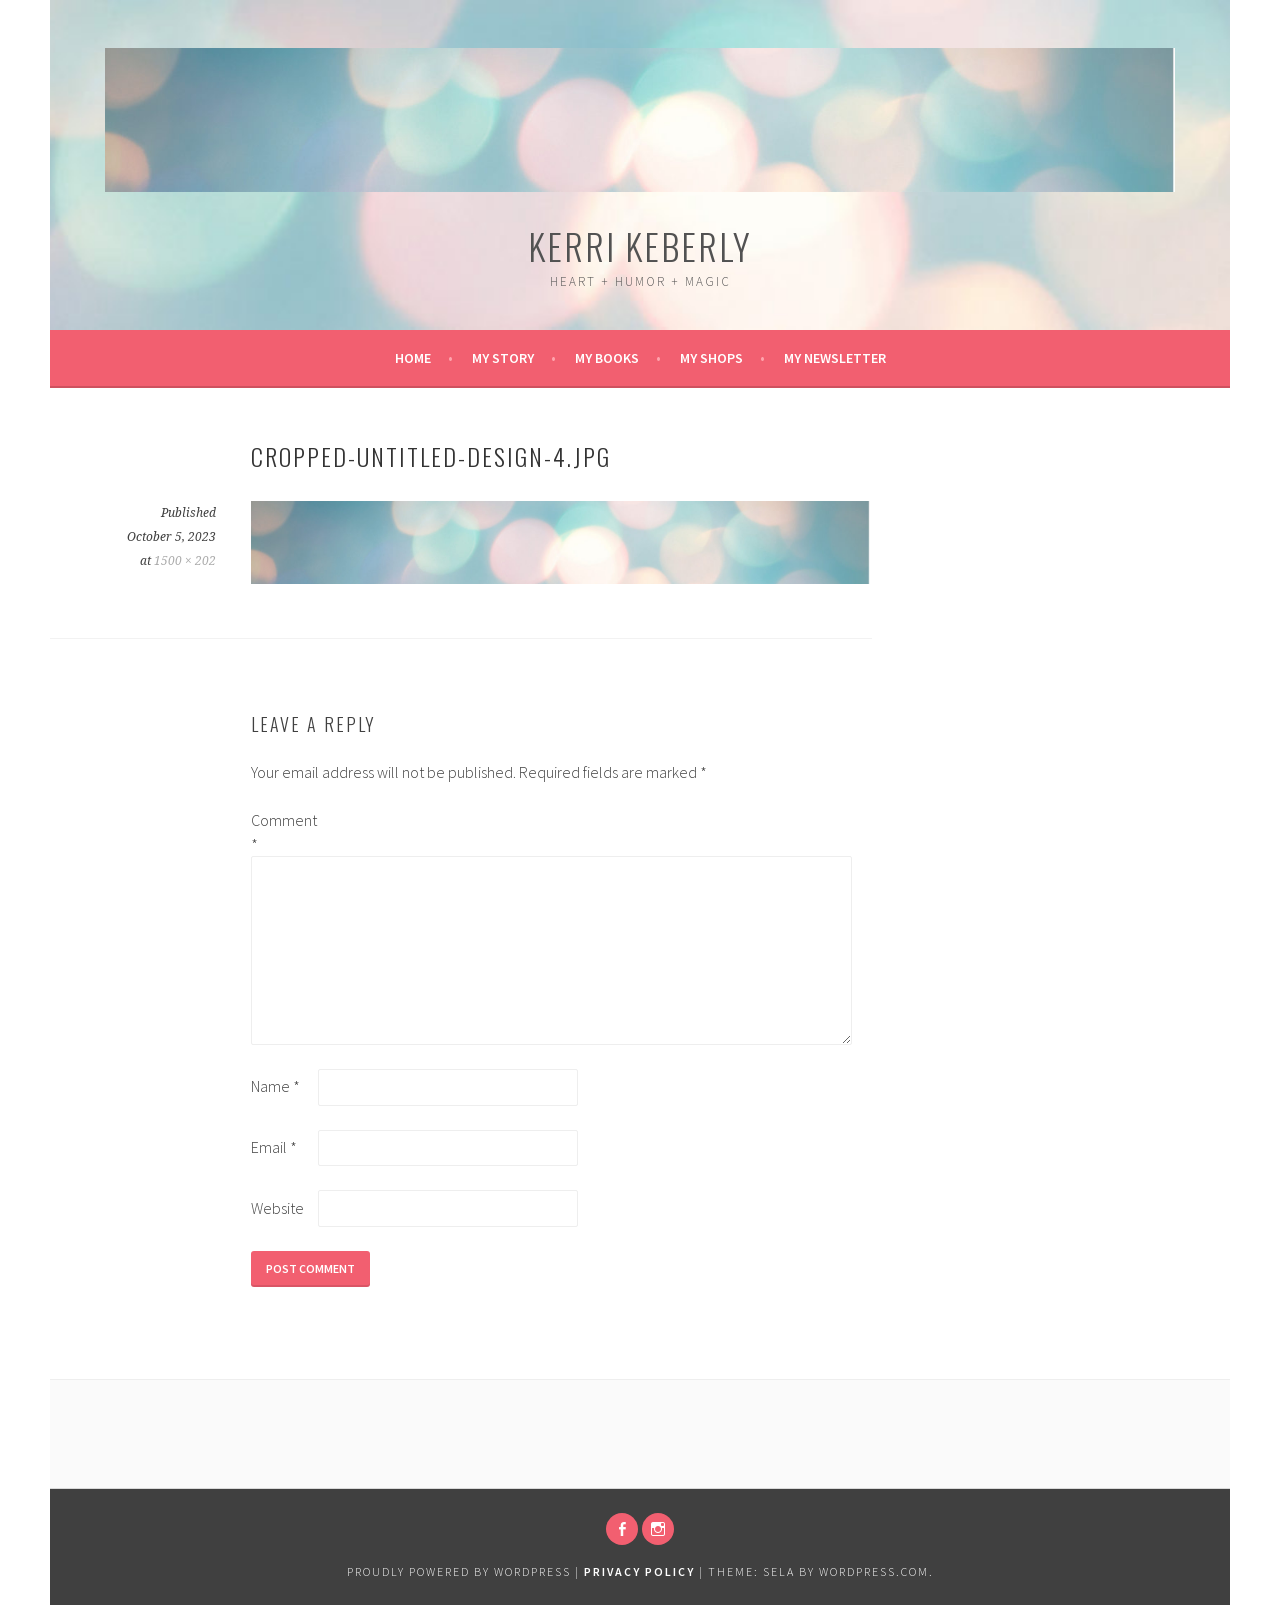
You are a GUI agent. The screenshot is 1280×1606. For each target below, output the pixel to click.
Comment (283, 832)
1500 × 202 (185, 561)
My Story (503, 358)
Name (275, 1086)
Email (274, 1147)
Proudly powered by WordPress (459, 1571)
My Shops (711, 358)
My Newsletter (835, 358)
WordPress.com (874, 1571)
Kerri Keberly (640, 245)
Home (413, 358)
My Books (607, 358)
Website (277, 1208)
